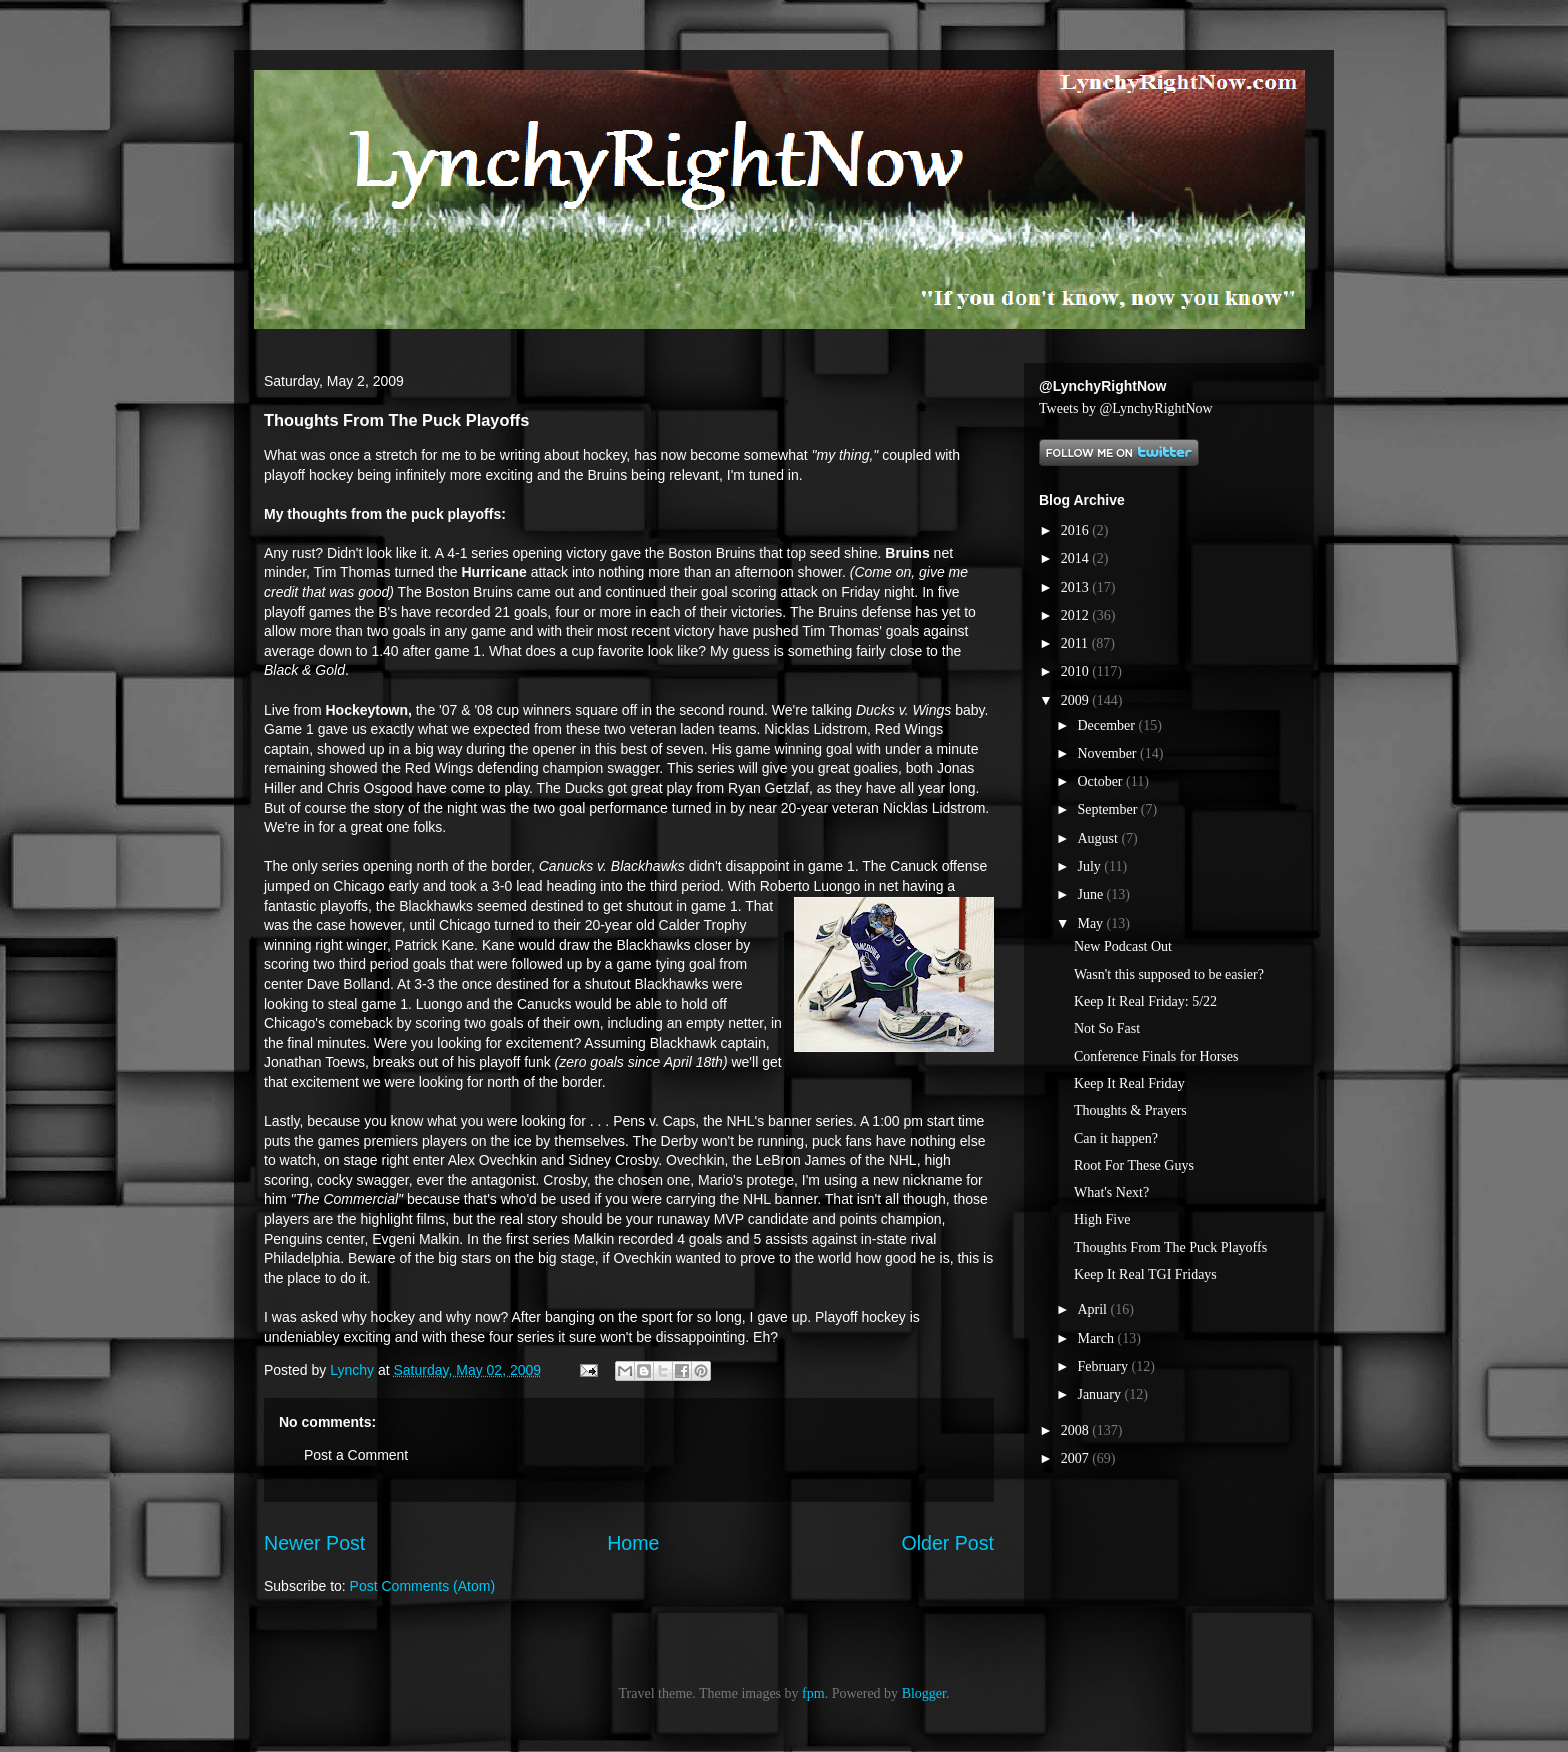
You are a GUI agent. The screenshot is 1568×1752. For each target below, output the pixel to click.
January (1100, 1394)
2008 (1077, 1430)
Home (633, 1543)
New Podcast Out (1123, 946)
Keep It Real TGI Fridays (1145, 1274)
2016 (1077, 530)
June (1091, 894)
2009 (1077, 700)
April (1093, 1309)
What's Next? (1111, 1192)
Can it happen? (1116, 1138)
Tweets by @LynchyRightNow (1126, 408)
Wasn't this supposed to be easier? (1169, 974)
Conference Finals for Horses (1156, 1056)
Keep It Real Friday (1129, 1083)
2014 (1077, 558)
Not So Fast (1107, 1028)
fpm (813, 1693)
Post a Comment (356, 1455)
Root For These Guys (1134, 1165)
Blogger (924, 1693)
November (1108, 753)
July (1090, 866)
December (1107, 725)
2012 (1077, 615)
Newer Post (314, 1543)
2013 (1077, 587)
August (1099, 838)
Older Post (947, 1543)
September (1108, 809)
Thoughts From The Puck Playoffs (1170, 1247)
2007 (1077, 1458)
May (1091, 923)
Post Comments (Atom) (422, 1586)
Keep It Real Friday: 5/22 (1145, 1001)
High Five (1102, 1219)
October (1101, 781)
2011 (1076, 643)
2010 (1077, 671)
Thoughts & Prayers (1130, 1110)
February (1104, 1366)
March (1097, 1338)
